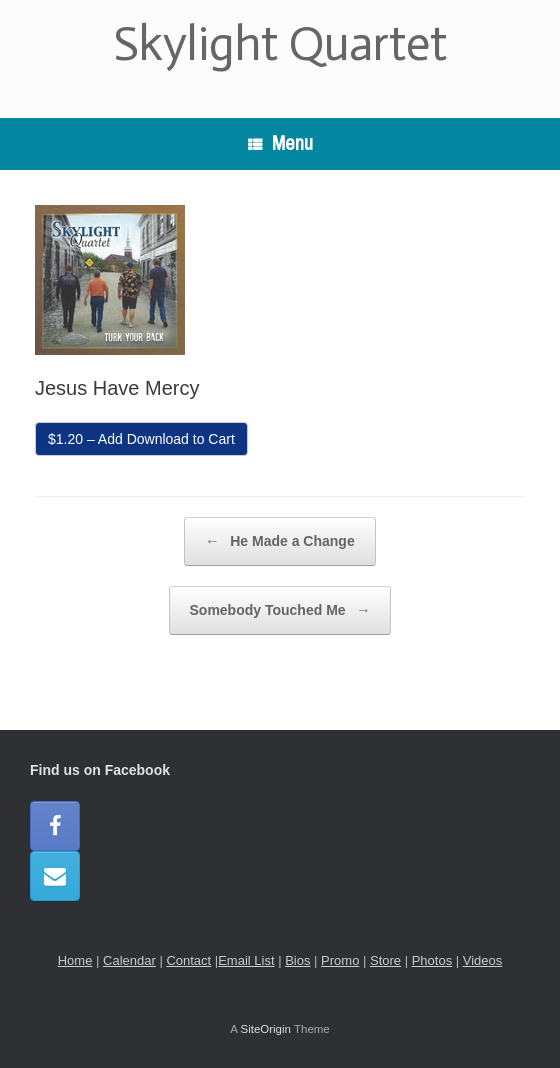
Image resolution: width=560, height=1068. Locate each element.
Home (75, 960)
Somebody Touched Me (280, 610)
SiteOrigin (265, 1029)
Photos (432, 960)
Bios (297, 960)
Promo (340, 960)
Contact (188, 960)
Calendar (129, 960)
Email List (246, 960)
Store (385, 960)
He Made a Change (279, 541)
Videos (483, 960)
